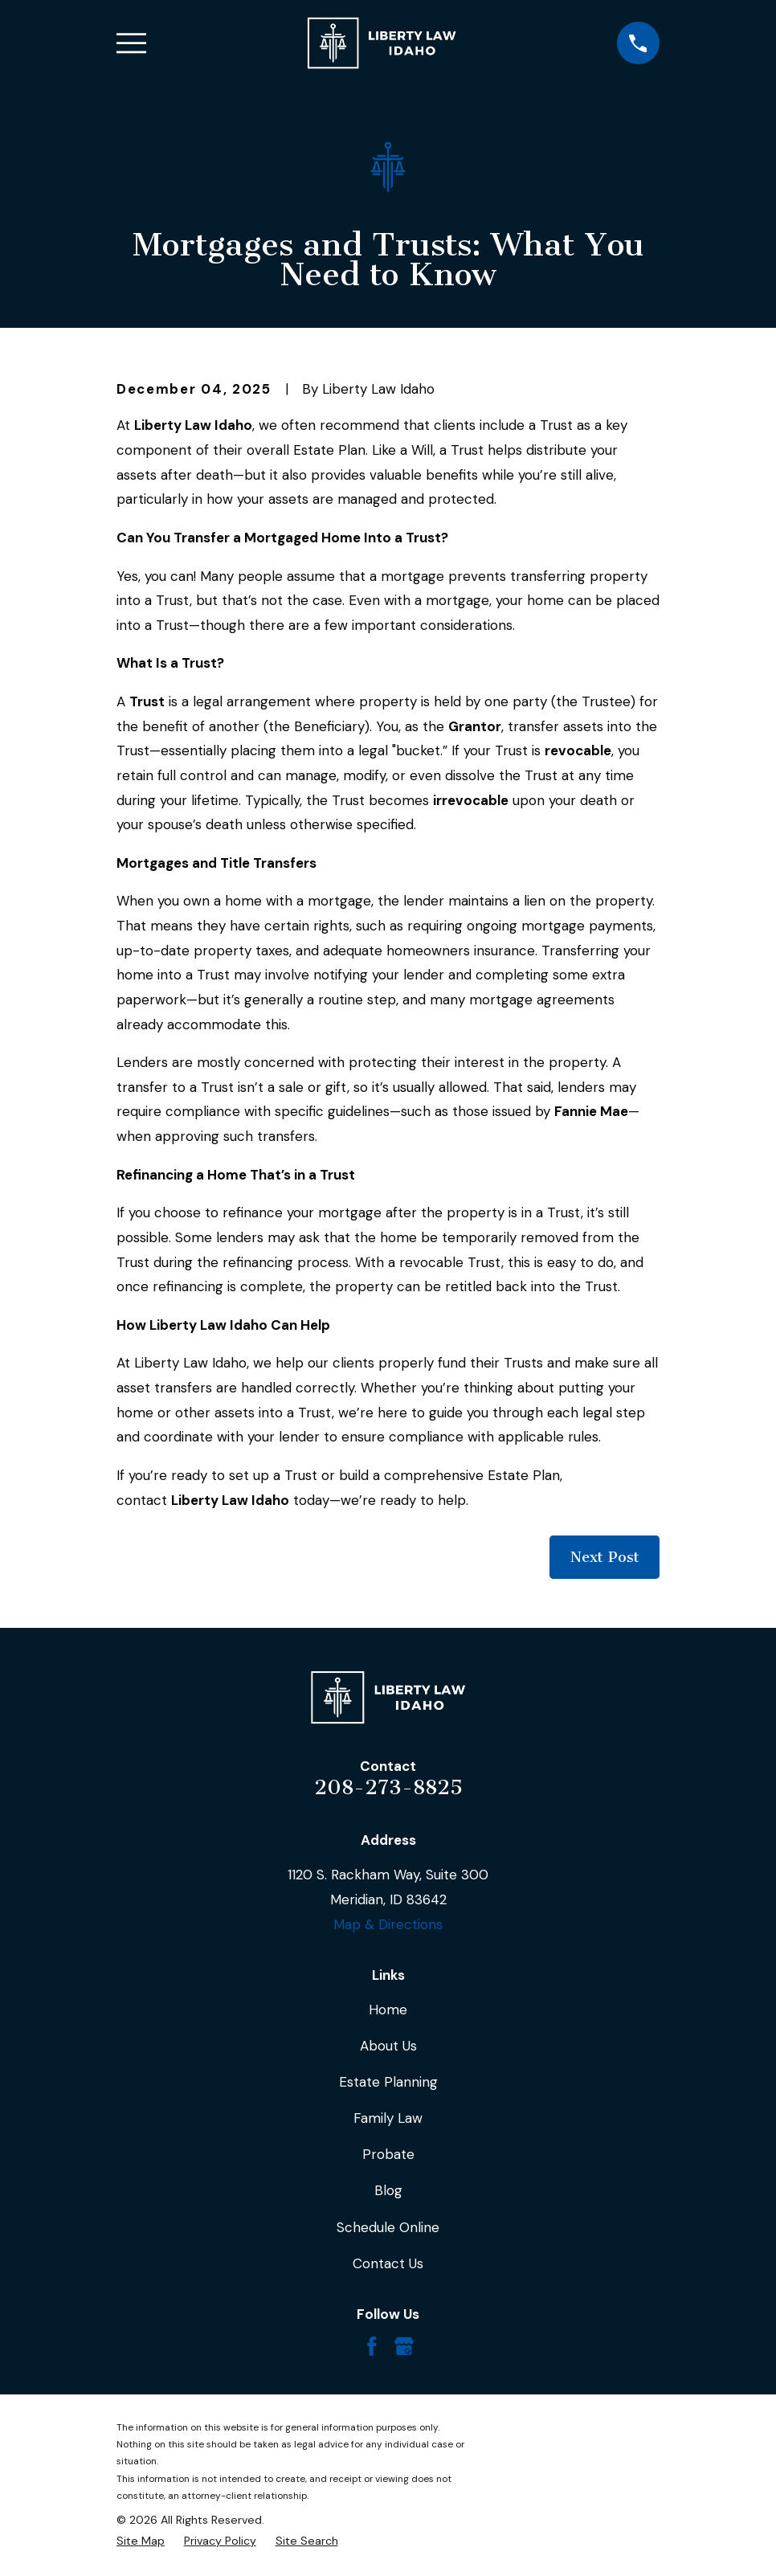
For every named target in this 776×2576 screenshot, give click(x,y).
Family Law (388, 2118)
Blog (388, 2190)
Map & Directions (388, 1924)
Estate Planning (388, 2082)
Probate (388, 2154)
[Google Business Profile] (404, 2346)
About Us (388, 2046)
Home (388, 2009)
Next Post (604, 1557)
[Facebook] (372, 2346)
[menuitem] (140, 2541)
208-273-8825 (388, 1787)
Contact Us (388, 2263)
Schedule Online (388, 2227)
